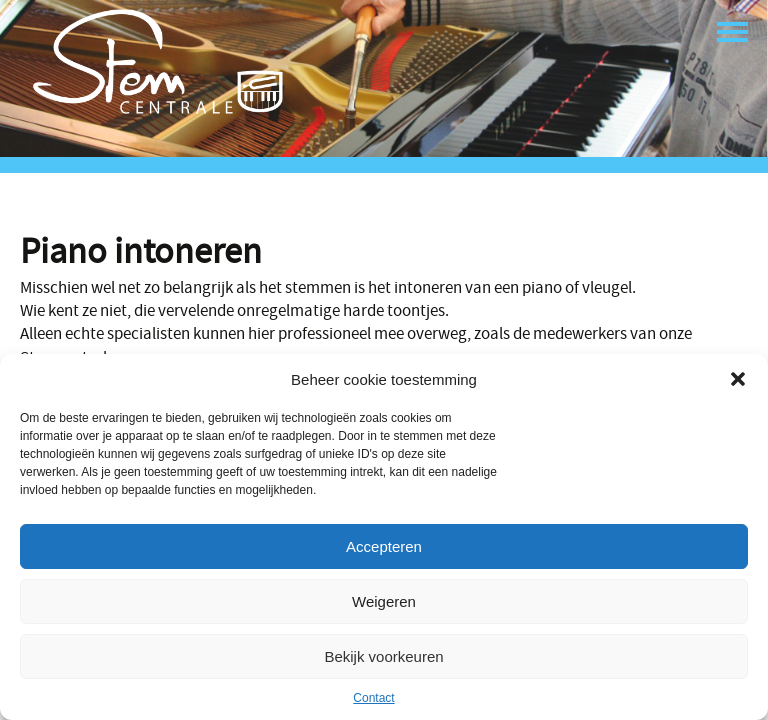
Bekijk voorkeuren (383, 656)
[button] (738, 379)
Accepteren (384, 546)
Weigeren (384, 601)
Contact (373, 698)
